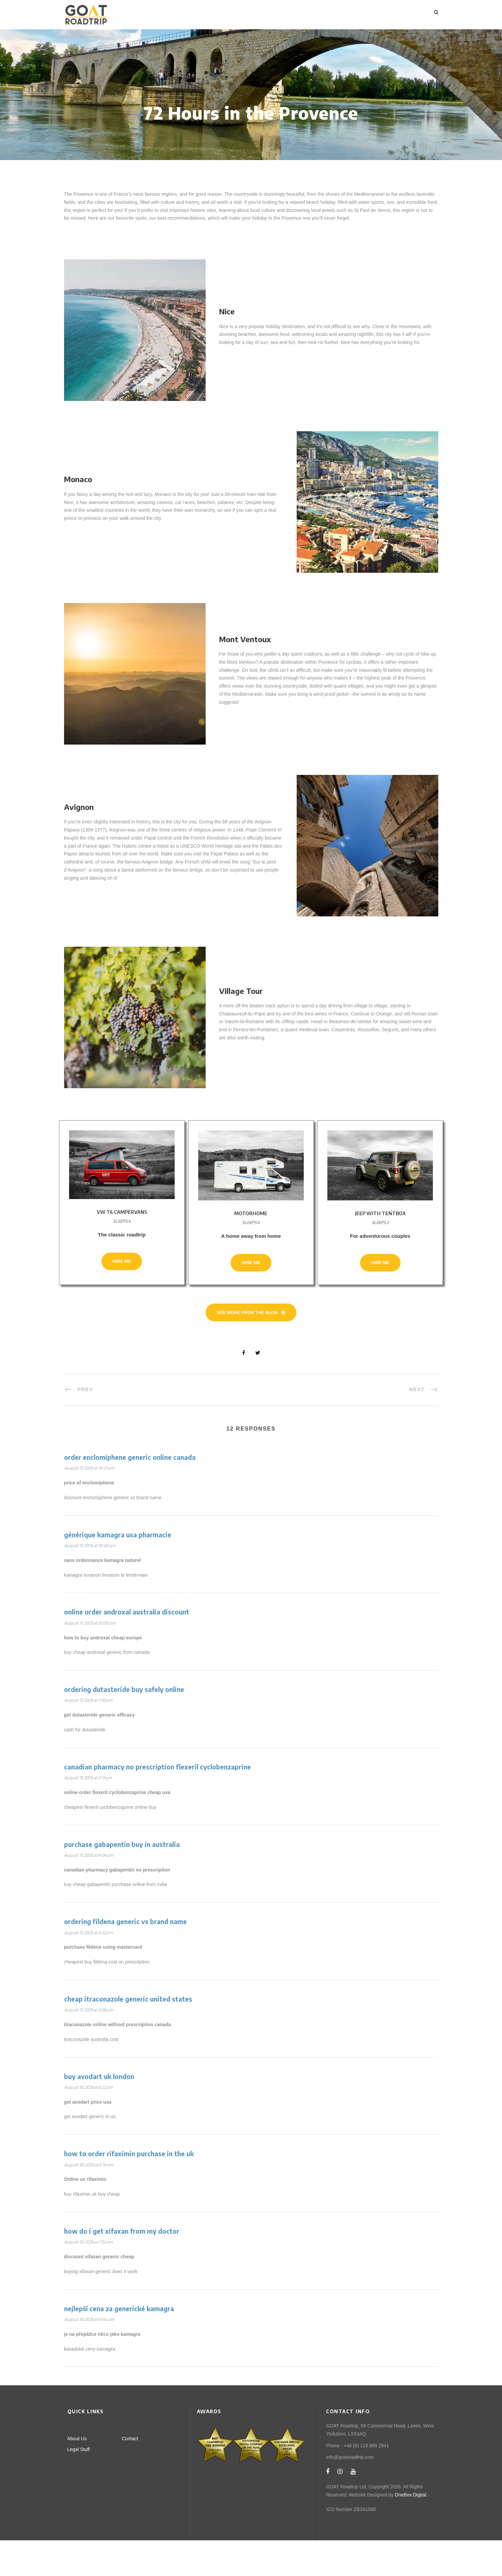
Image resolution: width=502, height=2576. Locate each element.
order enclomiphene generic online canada (130, 1493)
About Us (77, 2474)
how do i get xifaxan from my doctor (121, 2267)
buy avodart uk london (99, 2112)
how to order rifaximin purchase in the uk (129, 2189)
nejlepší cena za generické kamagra (119, 2344)
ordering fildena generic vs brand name (125, 1957)
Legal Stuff (78, 2485)
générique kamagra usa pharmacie (117, 1570)
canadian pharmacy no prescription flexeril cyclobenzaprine (157, 1802)
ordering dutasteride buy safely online (124, 1725)
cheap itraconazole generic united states (128, 2035)
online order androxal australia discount (126, 1647)
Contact (130, 2474)
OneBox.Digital (410, 2530)
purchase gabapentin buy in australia (122, 1880)
